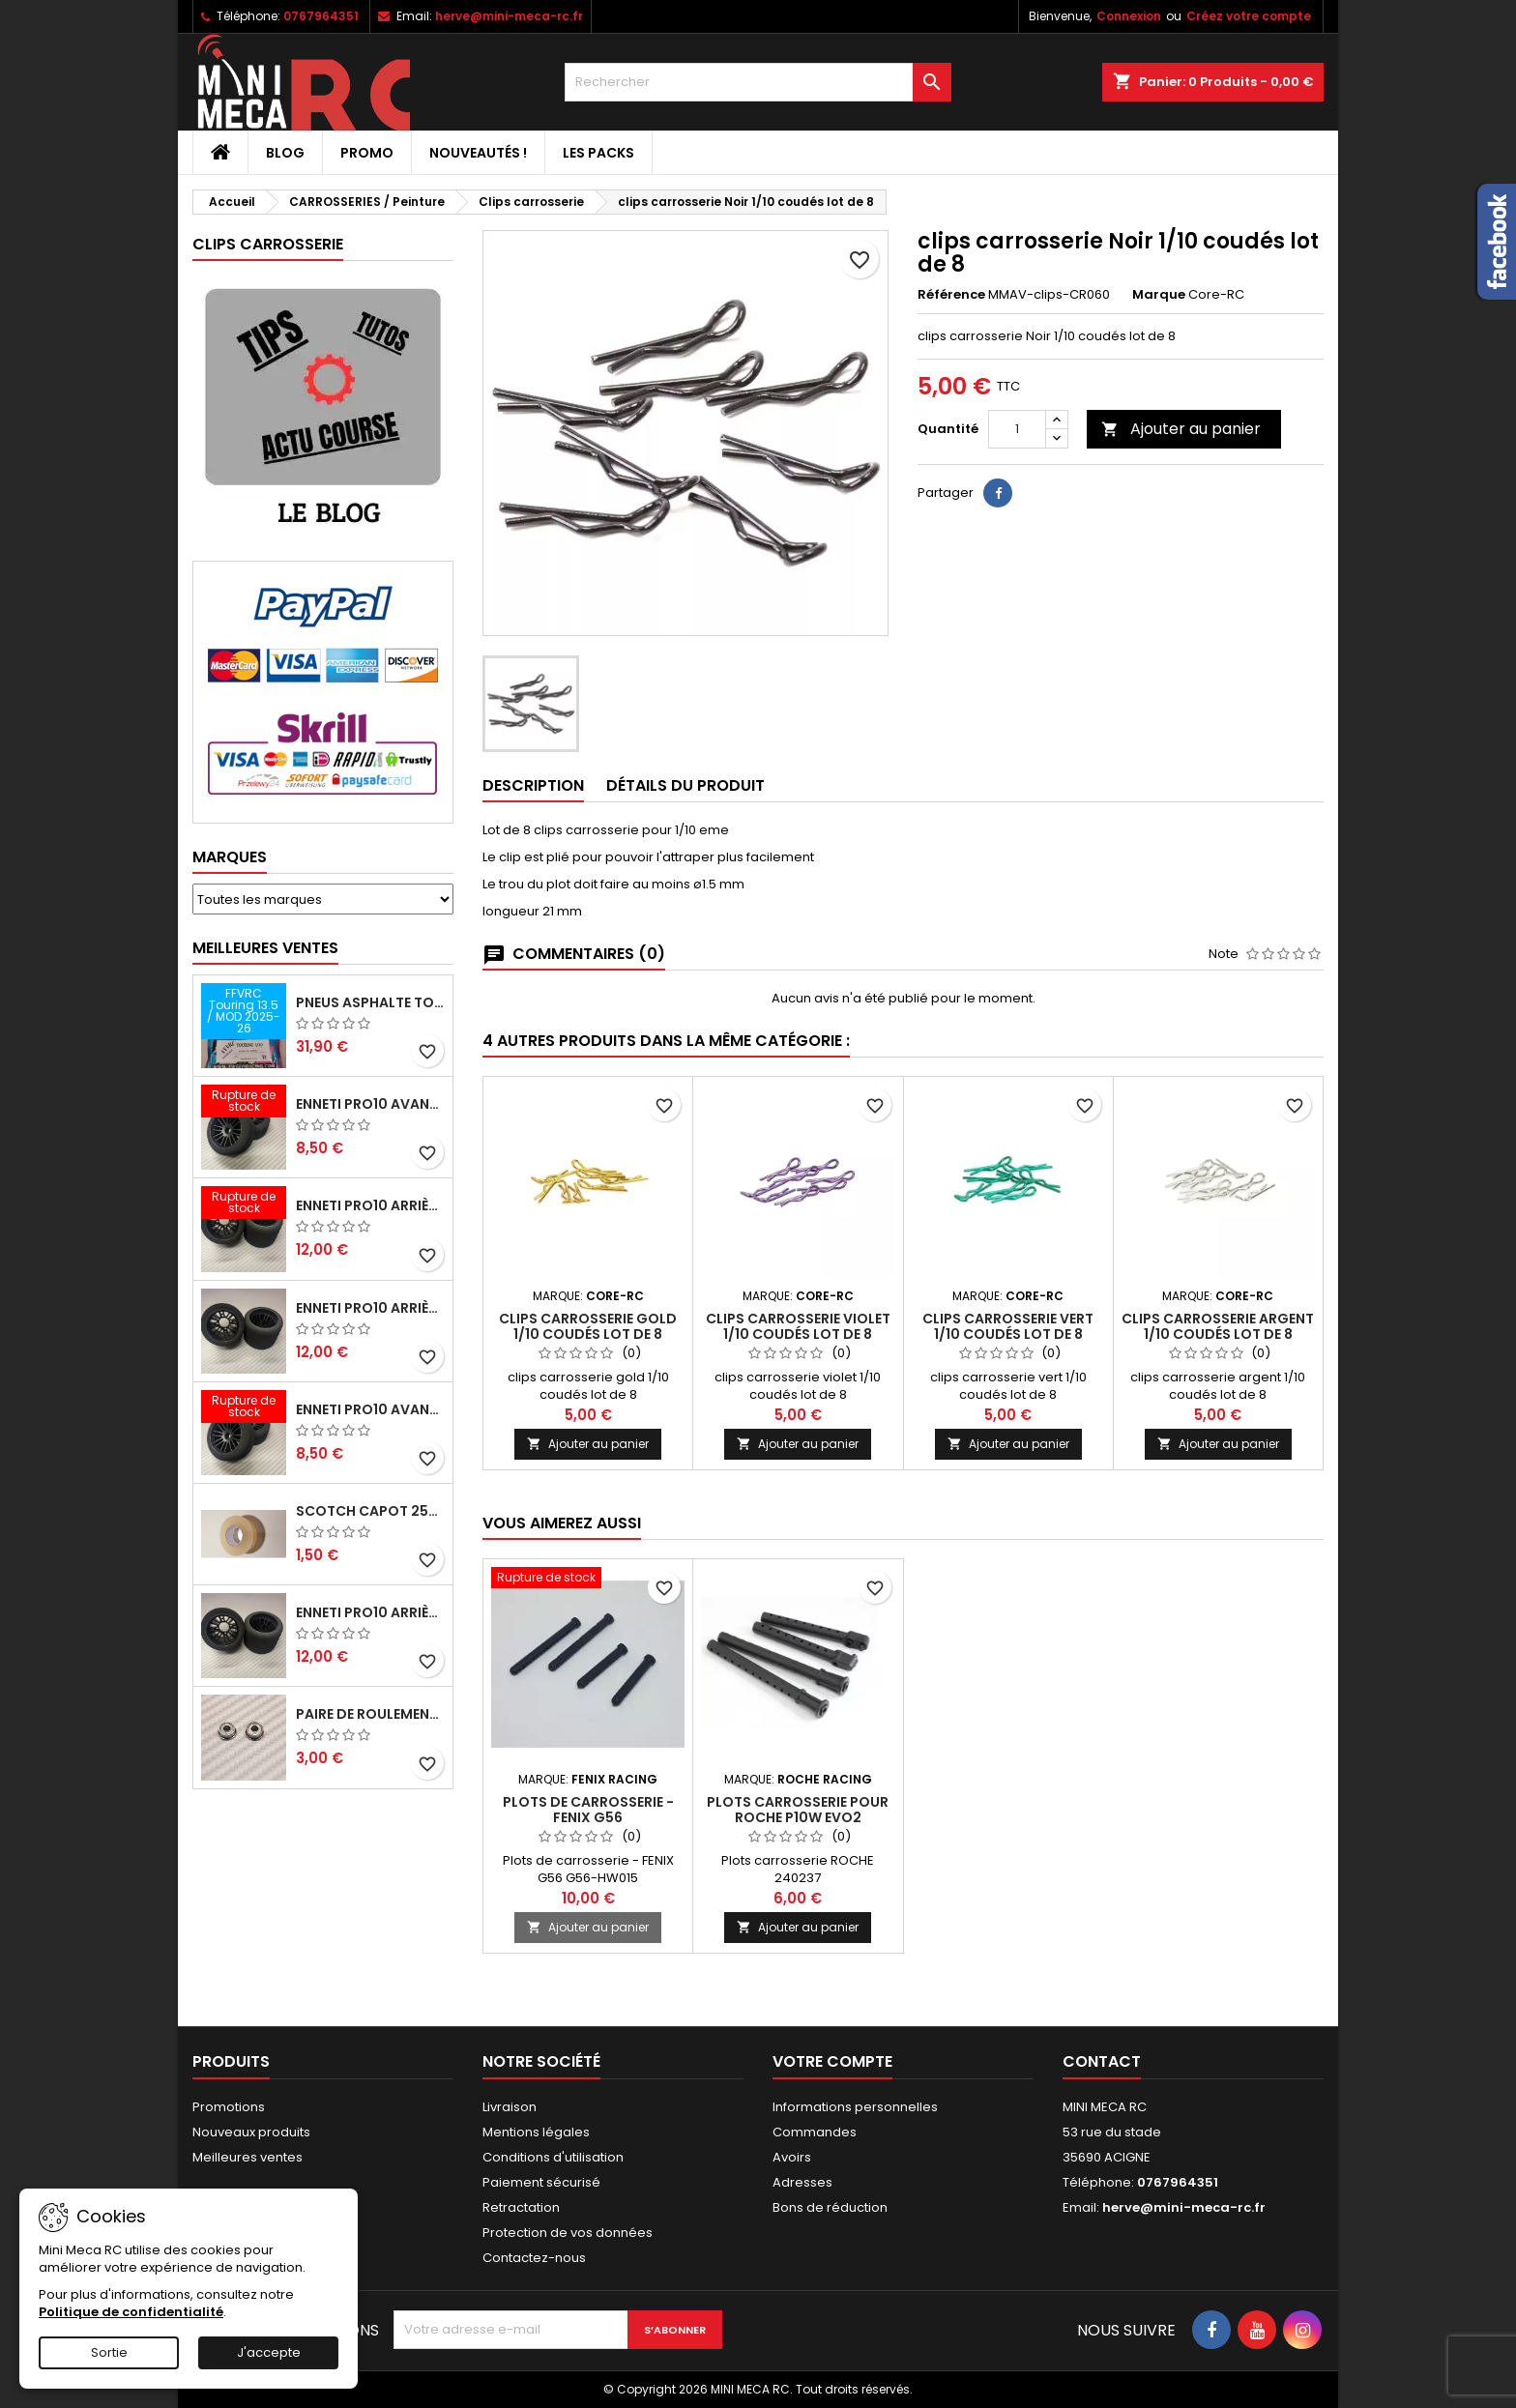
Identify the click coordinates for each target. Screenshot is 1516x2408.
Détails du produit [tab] (685, 785)
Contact (1102, 2061)
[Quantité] (1017, 429)
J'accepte (269, 2352)
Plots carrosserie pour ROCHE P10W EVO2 (798, 1809)
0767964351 (321, 16)
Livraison (509, 2107)
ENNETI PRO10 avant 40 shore (370, 1409)
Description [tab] (533, 785)
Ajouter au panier (1181, 429)
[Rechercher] (758, 82)
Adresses (802, 2182)
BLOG (285, 152)
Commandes (815, 2132)
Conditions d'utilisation (553, 2157)
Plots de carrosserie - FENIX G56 (588, 1809)
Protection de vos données (567, 2232)
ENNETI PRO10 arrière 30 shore (370, 1205)
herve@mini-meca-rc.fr (509, 16)
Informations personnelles (855, 2107)
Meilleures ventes (247, 2157)
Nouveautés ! (478, 152)
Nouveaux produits (251, 2132)
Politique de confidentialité (131, 2312)
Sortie (109, 2352)
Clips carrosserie (267, 244)
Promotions (228, 2107)
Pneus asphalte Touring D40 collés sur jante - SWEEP (370, 1002)
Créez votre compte (1248, 16)
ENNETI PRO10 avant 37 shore (370, 1104)
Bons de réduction (830, 2207)
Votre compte (832, 2061)
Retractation (521, 2207)
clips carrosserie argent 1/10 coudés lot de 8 (1218, 1326)
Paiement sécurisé (541, 2182)
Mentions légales (536, 2132)
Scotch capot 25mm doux (370, 1511)
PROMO (367, 152)
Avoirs (792, 2157)
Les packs (598, 152)
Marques (229, 857)
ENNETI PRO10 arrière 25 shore (370, 1308)
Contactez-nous (534, 2257)
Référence (951, 295)
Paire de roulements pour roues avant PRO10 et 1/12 (370, 1714)
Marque (1158, 295)
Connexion (1128, 16)
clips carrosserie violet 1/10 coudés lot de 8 (798, 1326)
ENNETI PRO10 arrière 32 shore (370, 1612)
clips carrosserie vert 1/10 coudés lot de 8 (1007, 1326)
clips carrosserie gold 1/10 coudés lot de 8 (588, 1326)
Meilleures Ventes (265, 948)
